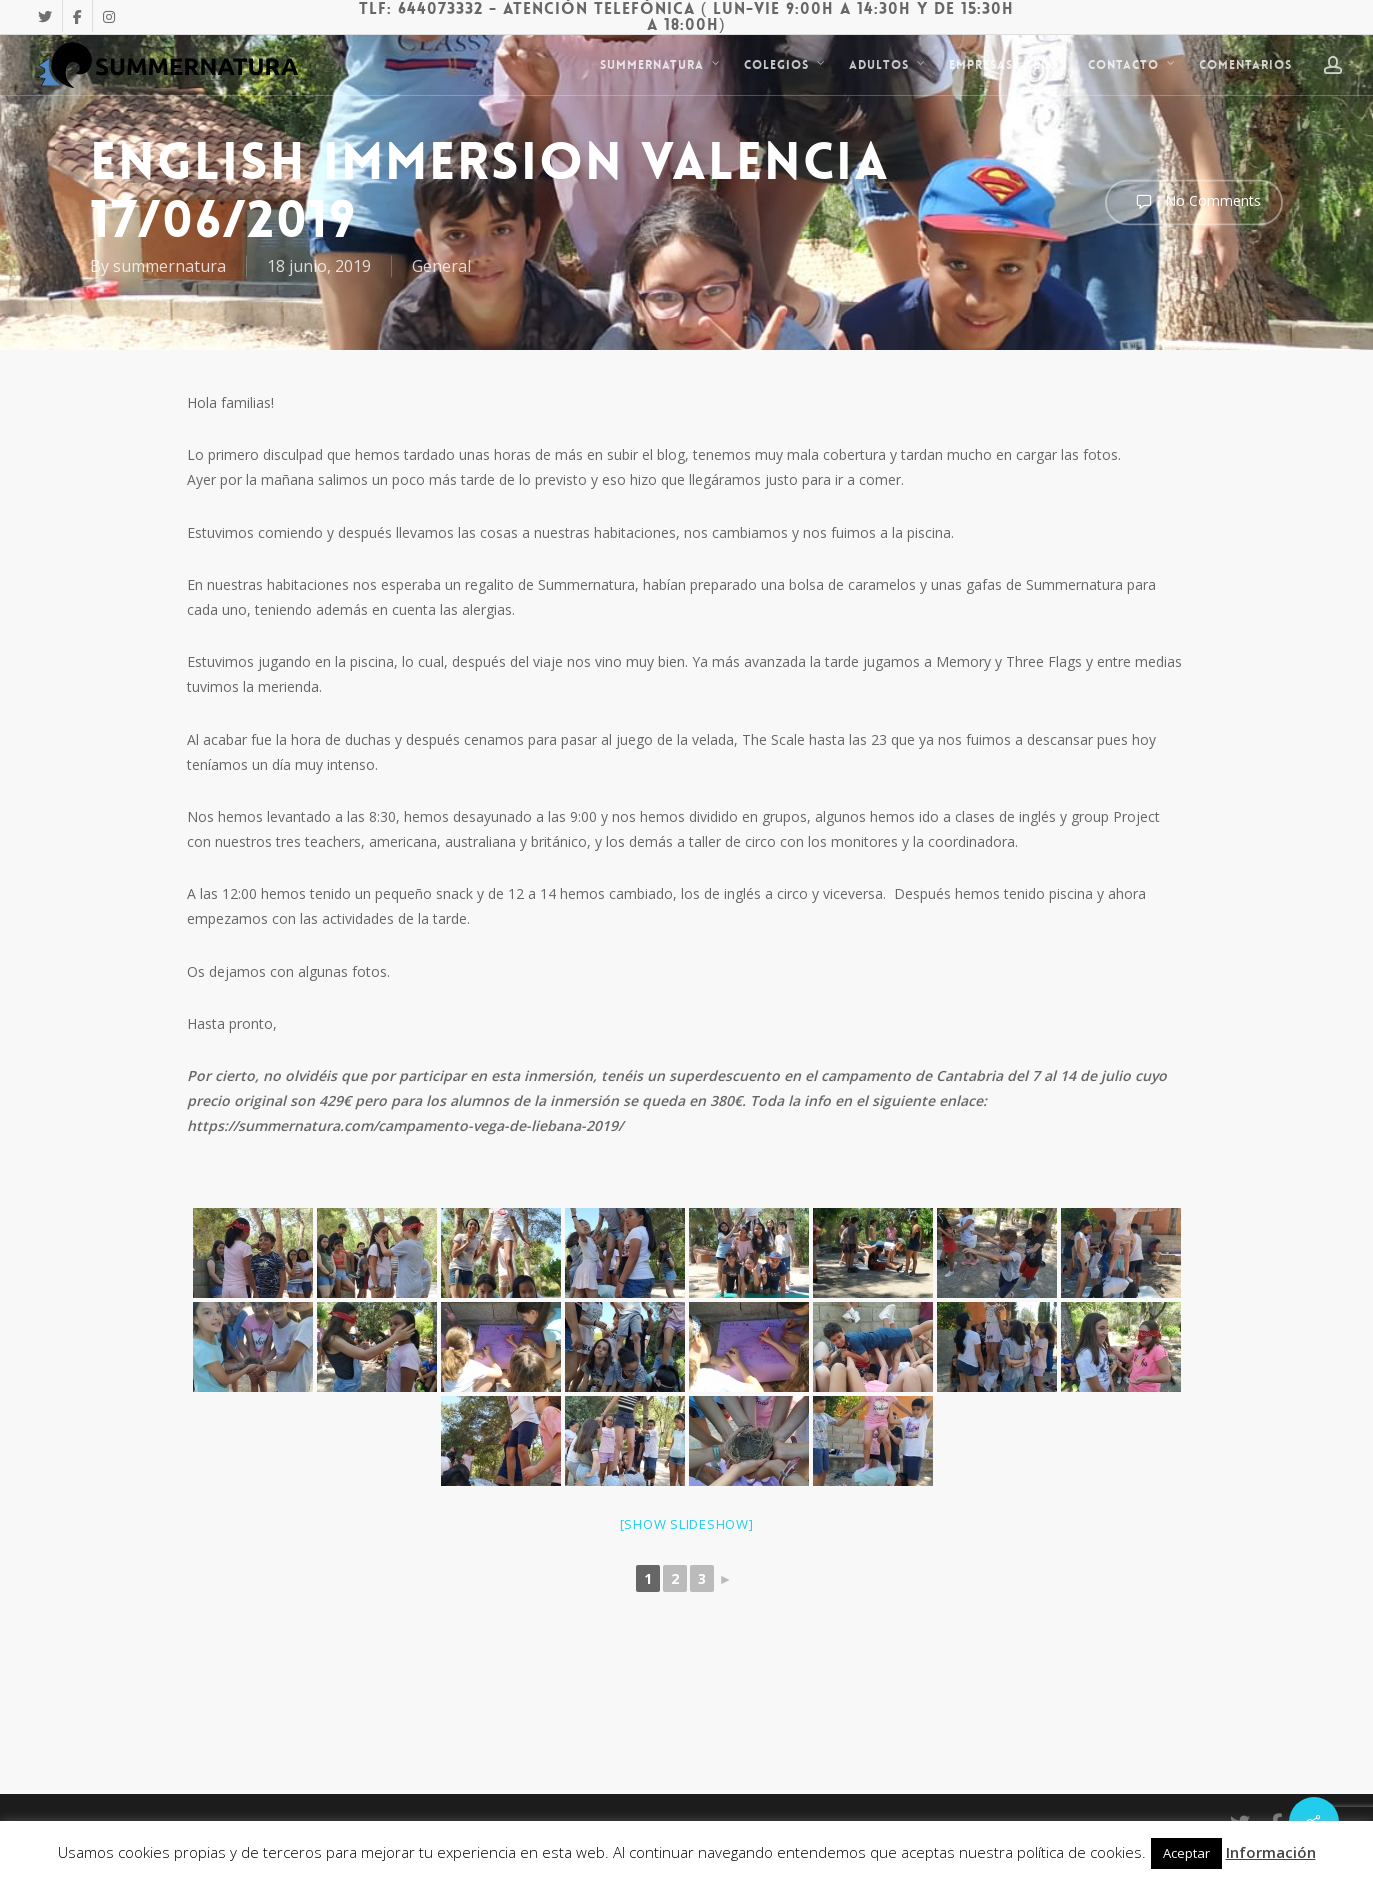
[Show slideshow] (687, 1524)
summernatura (169, 266)
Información (1271, 1852)
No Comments (1194, 202)
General (441, 266)
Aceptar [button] (1186, 1853)
